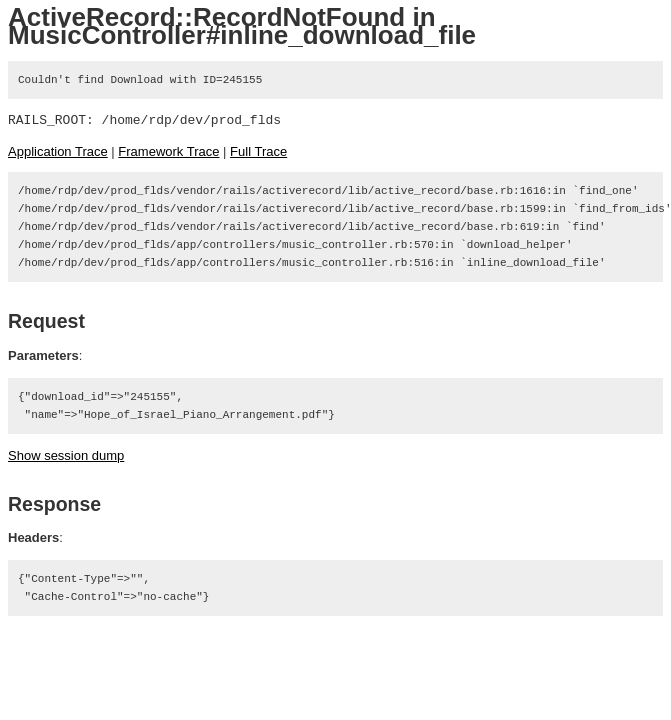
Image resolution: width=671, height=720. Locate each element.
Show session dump (66, 455)
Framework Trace (168, 151)
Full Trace (258, 151)
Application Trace (58, 151)
